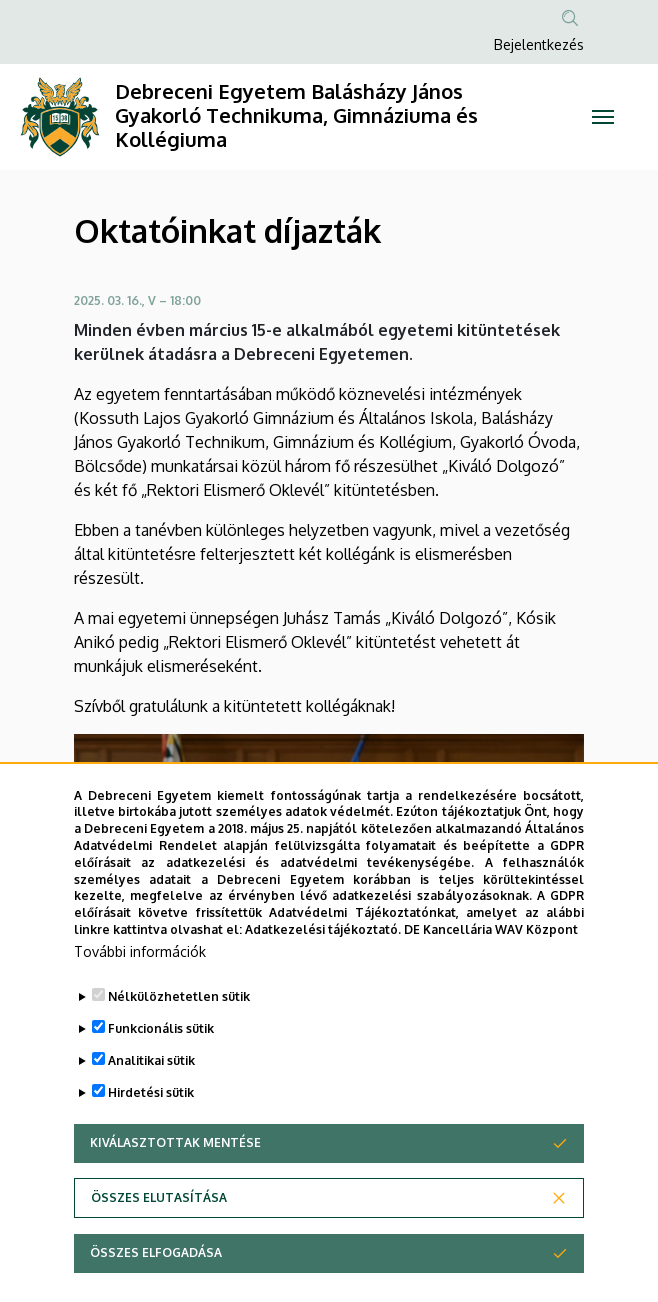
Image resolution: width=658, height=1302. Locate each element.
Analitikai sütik (151, 1103)
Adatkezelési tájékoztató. (323, 972)
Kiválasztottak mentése (175, 1185)
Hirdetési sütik (151, 1135)
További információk (140, 994)
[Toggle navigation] (603, 117)
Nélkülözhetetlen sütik (179, 1039)
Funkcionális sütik (161, 1071)
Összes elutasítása (159, 1240)
